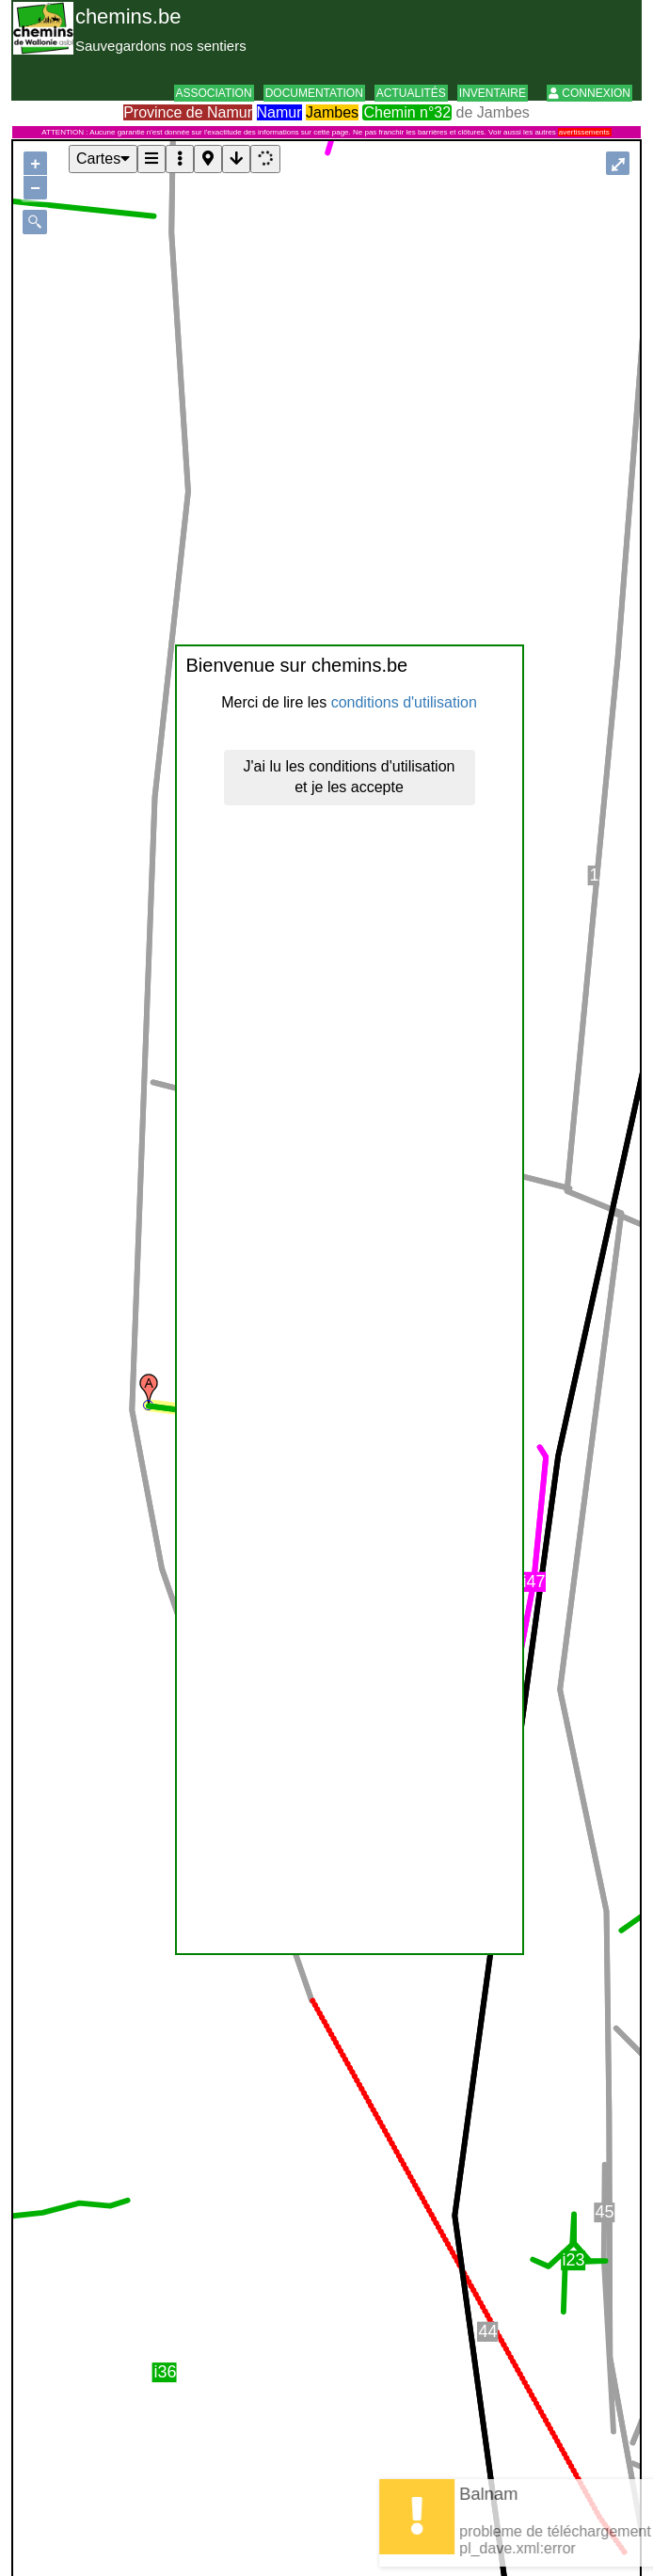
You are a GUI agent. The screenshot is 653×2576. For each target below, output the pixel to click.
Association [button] (214, 93)
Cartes (103, 159)
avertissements (584, 132)
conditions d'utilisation (404, 702)
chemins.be (128, 16)
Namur (279, 112)
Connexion (589, 93)
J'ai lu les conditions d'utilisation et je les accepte (349, 777)
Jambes (332, 112)
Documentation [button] (314, 93)
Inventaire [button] (492, 93)
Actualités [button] (411, 93)
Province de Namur (187, 112)
